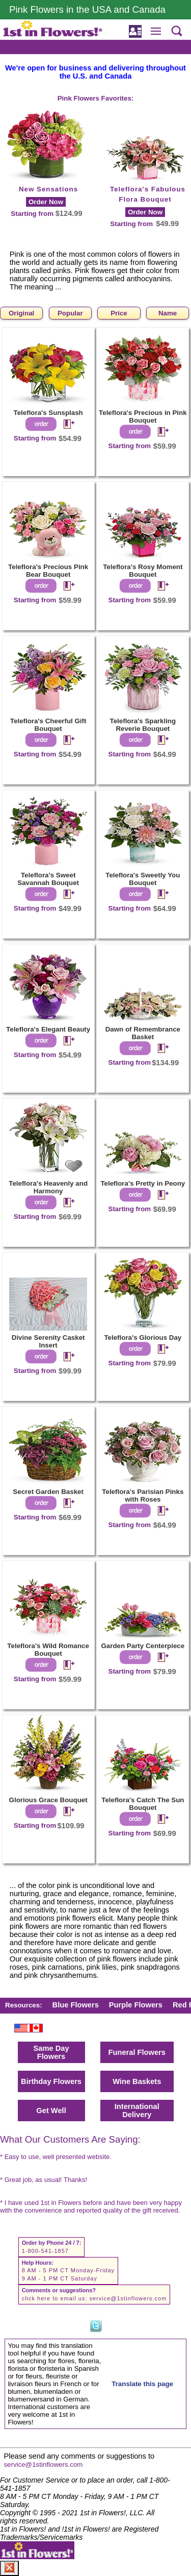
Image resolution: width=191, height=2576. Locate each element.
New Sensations (48, 189)
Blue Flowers (75, 2005)
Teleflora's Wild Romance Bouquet (48, 1649)
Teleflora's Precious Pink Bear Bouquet (48, 570)
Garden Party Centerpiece (142, 1646)
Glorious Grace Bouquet (48, 1800)
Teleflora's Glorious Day (142, 1337)
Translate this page (142, 2384)
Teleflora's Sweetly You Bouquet (142, 879)
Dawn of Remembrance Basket (142, 1033)
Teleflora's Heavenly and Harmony (48, 1187)
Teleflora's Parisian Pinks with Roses (142, 1495)
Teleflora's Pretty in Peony (142, 1183)
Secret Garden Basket (48, 1491)
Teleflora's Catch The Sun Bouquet (142, 1803)
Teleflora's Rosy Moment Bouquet (142, 570)
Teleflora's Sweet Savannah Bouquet (48, 879)
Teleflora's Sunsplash (48, 412)
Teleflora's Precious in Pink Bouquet (143, 416)
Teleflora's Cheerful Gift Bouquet (48, 724)
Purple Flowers (135, 2005)
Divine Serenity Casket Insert (48, 1341)
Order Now (46, 202)
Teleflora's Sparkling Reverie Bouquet (143, 724)
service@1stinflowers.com (128, 2298)
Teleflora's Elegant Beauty (48, 1029)
